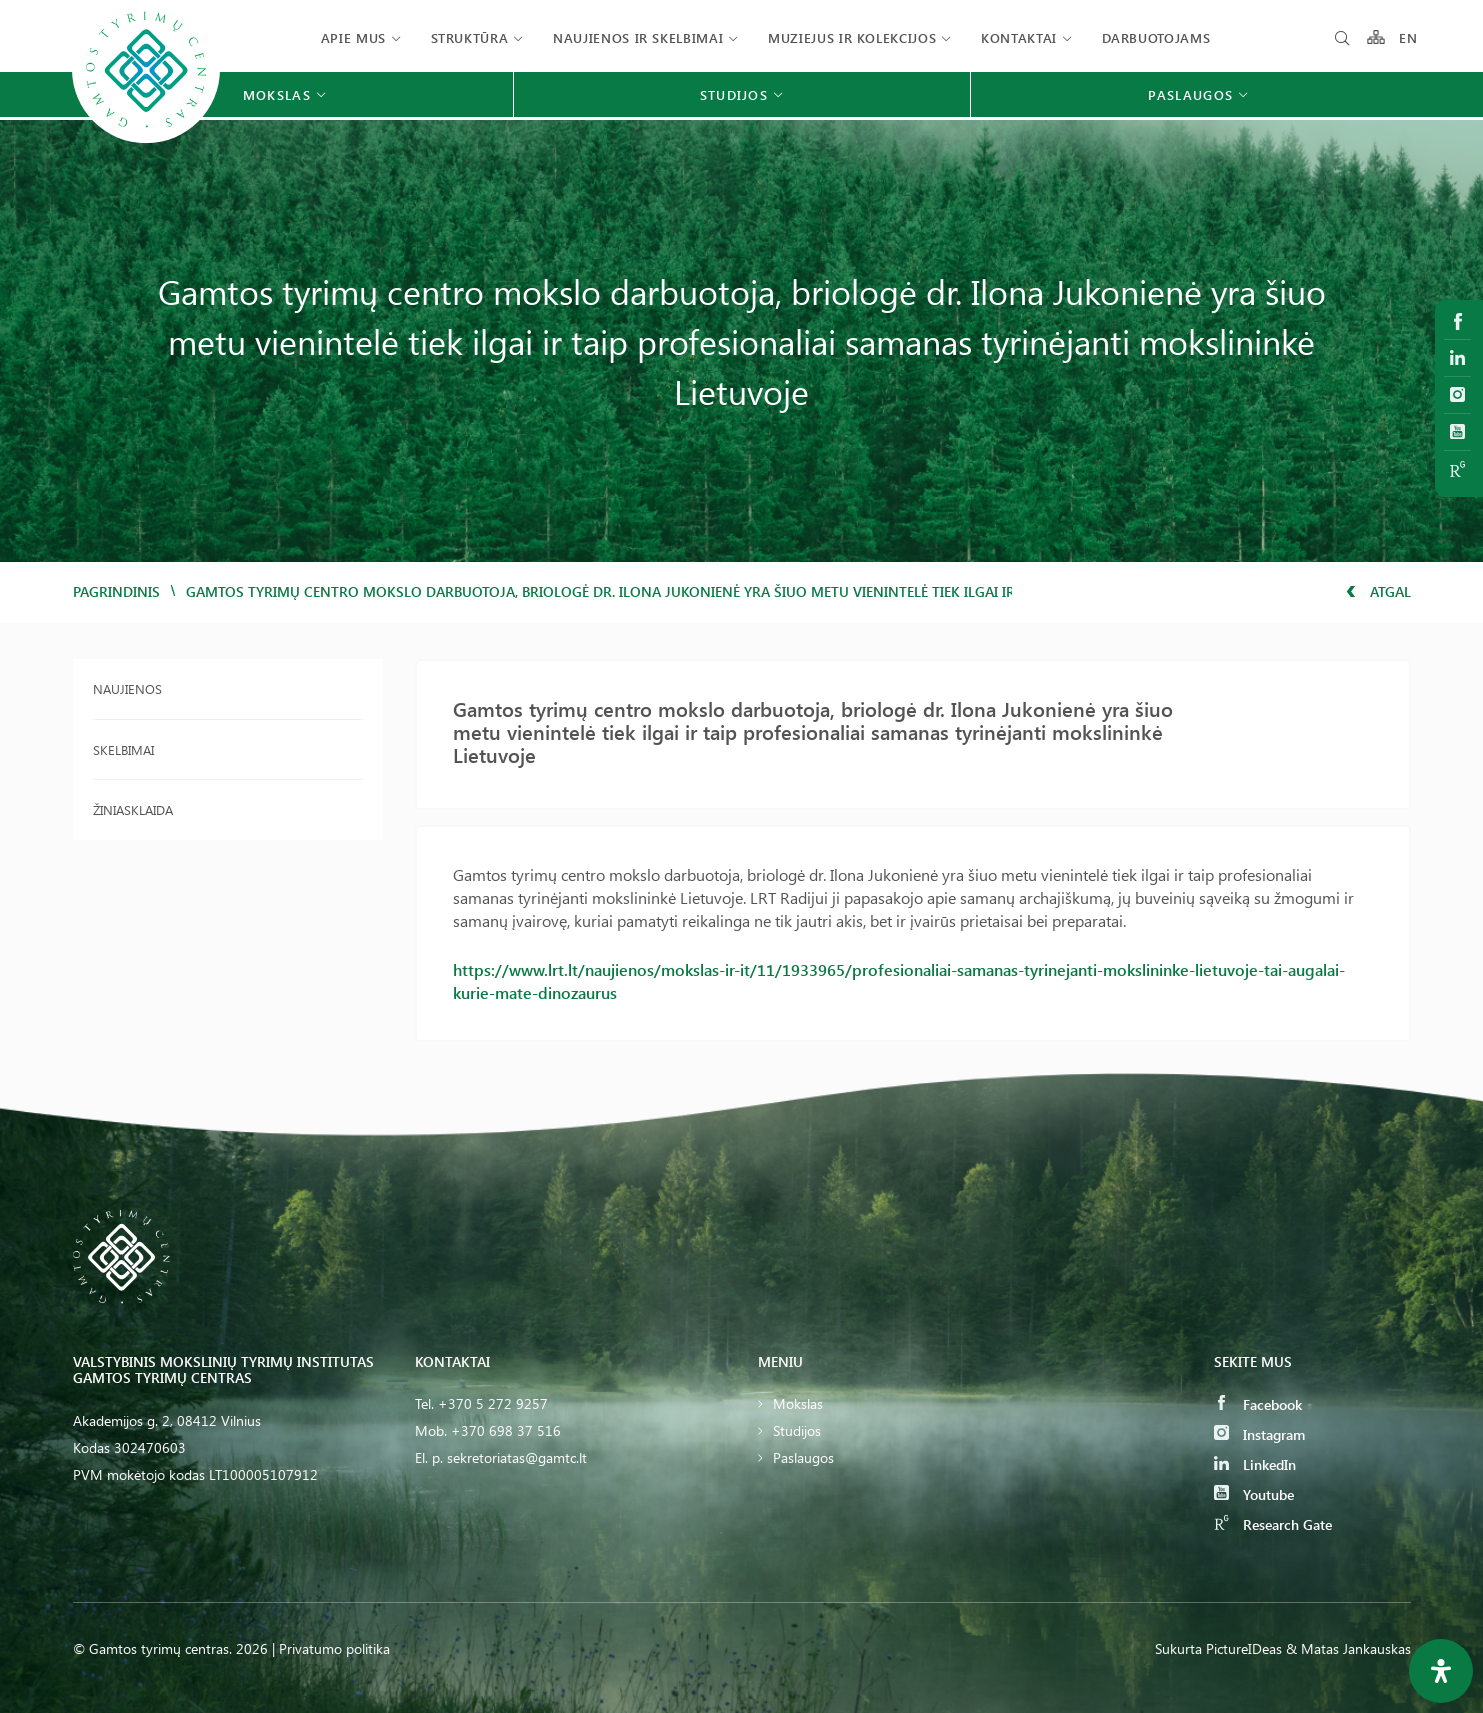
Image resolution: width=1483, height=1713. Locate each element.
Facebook (1258, 1404)
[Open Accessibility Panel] (1441, 1671)
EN (1409, 37)
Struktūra (470, 37)
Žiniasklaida (133, 809)
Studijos (797, 1430)
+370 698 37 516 (506, 1430)
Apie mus (353, 37)
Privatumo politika (334, 1648)
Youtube (1254, 1494)
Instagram (1259, 1434)
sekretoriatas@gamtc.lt (517, 1457)
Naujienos (127, 688)
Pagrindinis (116, 591)
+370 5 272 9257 (493, 1403)
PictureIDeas (1244, 1648)
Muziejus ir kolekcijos (852, 37)
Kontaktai (1019, 37)
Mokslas (798, 1403)
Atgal (1378, 591)
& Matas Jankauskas (1348, 1648)
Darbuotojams (1156, 37)
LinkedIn (1255, 1464)
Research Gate (1273, 1524)
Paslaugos (803, 1457)
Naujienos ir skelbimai (638, 37)
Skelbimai (123, 749)
